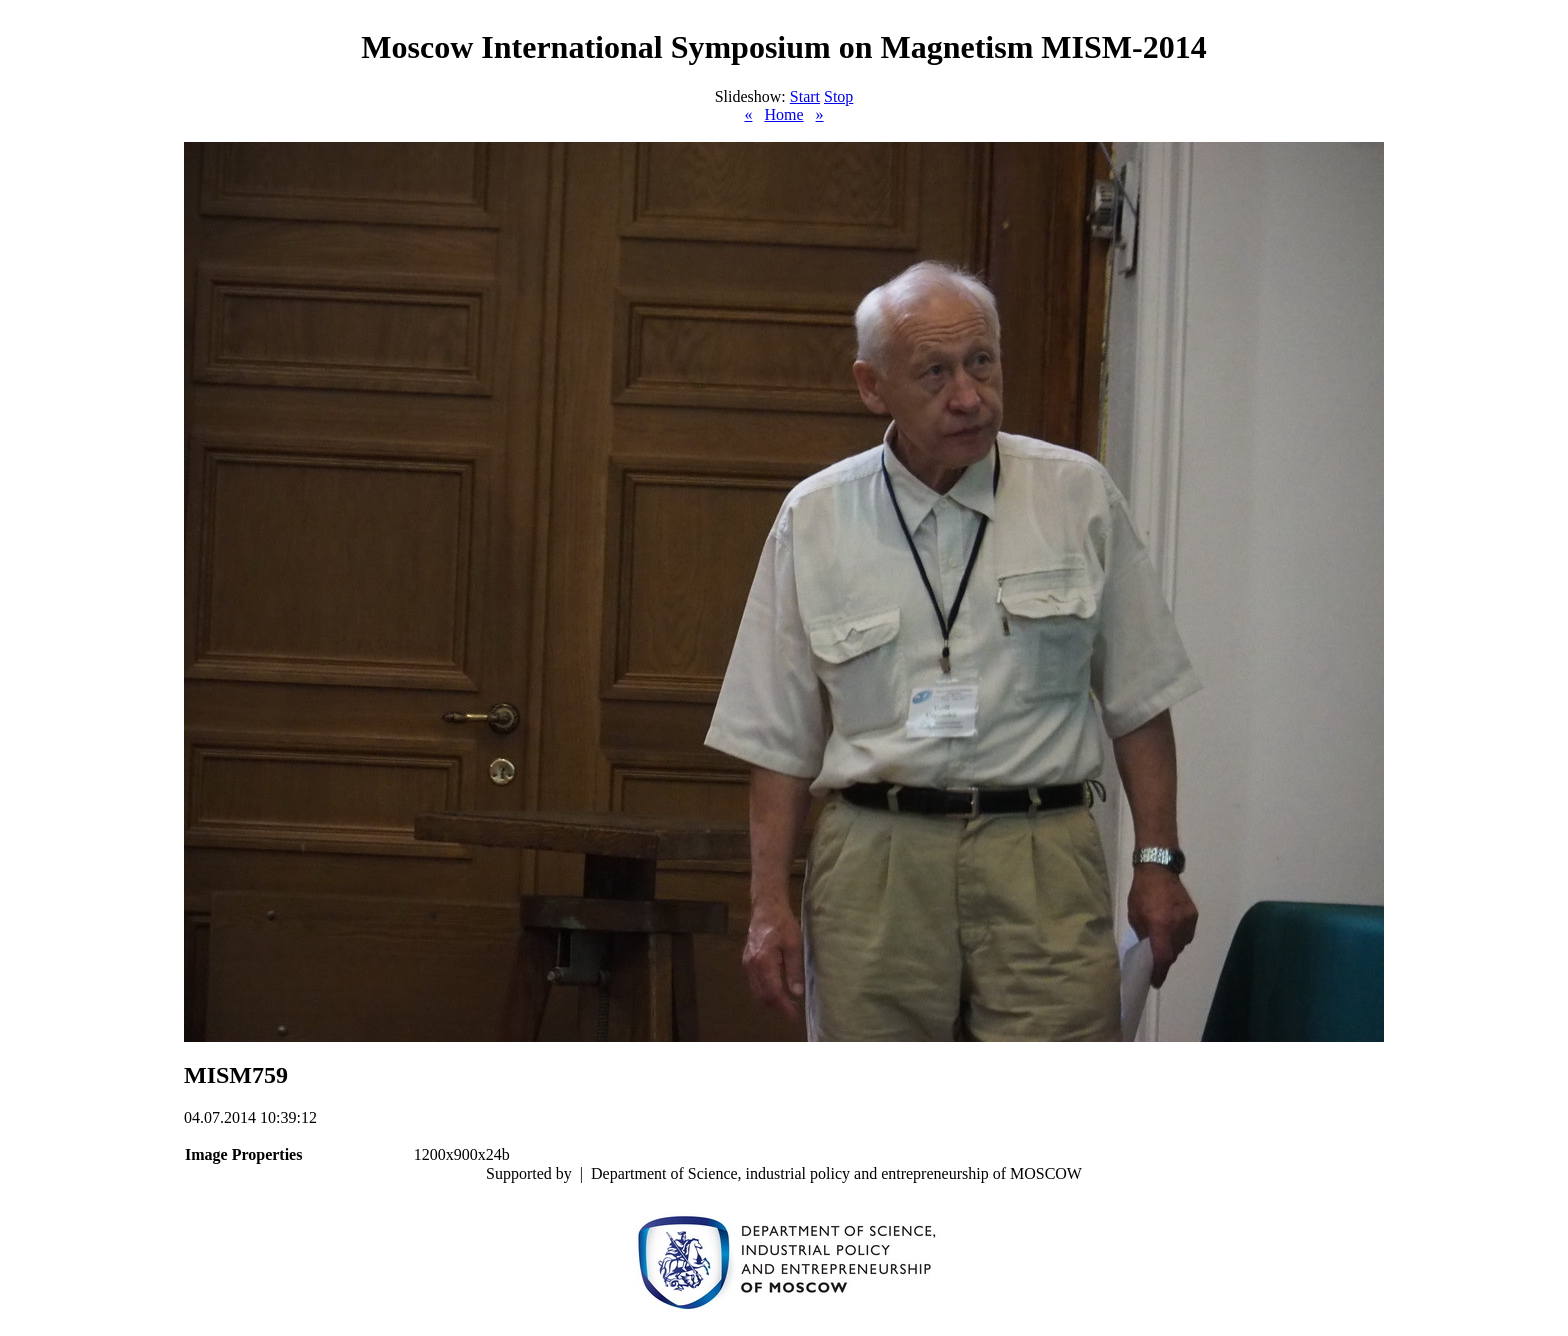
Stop (838, 96)
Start (805, 96)
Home (783, 114)
